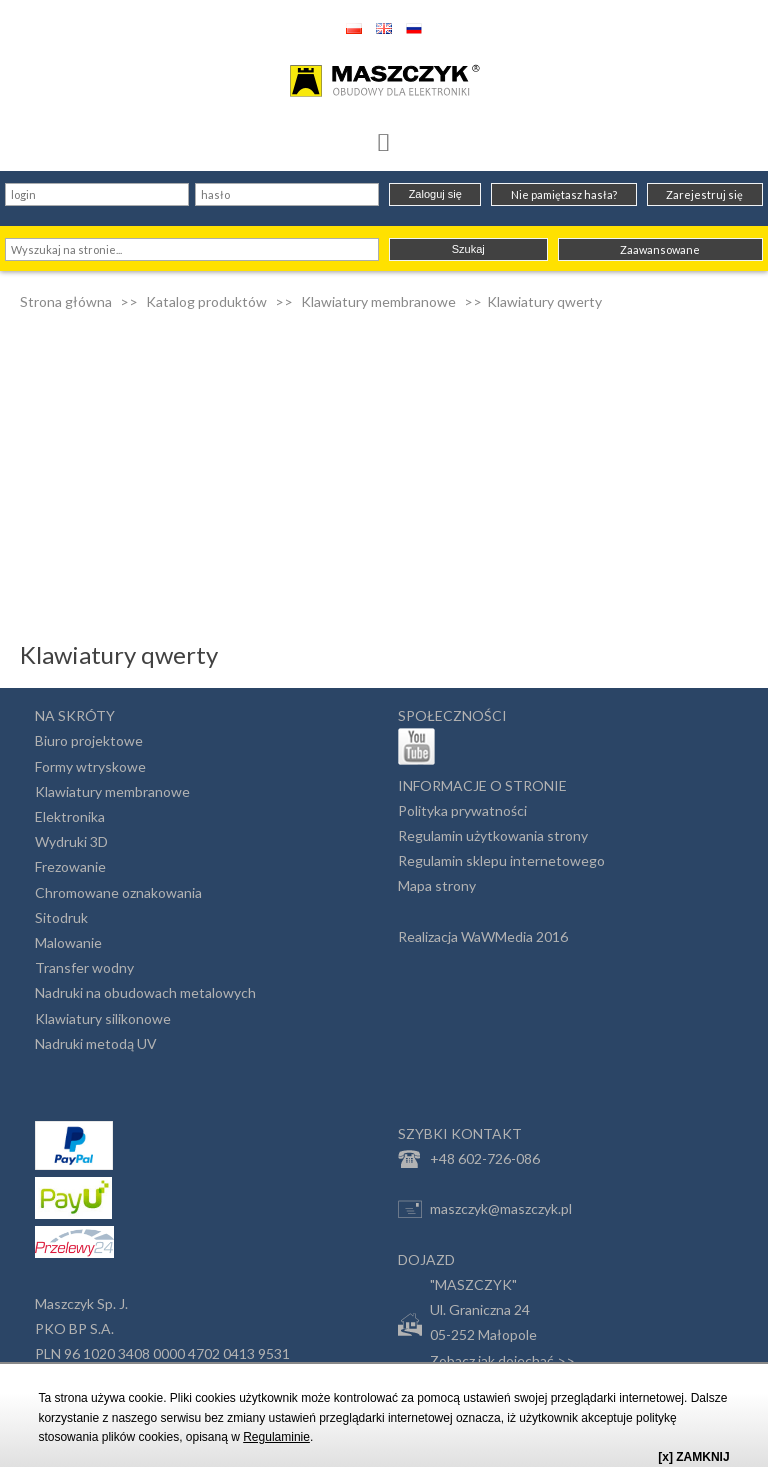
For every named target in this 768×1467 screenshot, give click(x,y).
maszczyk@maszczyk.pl (485, 1209)
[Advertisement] (384, 462)
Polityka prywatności (462, 810)
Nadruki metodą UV (96, 1043)
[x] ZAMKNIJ (693, 1457)
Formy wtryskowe (90, 766)
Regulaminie (276, 1437)
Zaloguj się (435, 194)
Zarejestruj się (704, 194)
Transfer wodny (84, 967)
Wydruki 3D (71, 841)
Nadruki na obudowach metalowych (145, 992)
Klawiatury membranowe (378, 301)
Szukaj (468, 249)
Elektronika (70, 816)
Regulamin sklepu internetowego (501, 860)
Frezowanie (70, 866)
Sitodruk (61, 917)
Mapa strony (437, 885)
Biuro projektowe (89, 740)
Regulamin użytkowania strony (493, 835)
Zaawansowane (660, 249)
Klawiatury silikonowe (103, 1018)
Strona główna (66, 301)
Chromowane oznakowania (118, 892)
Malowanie (68, 942)
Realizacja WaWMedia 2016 (483, 936)
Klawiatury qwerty (544, 301)
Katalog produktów (206, 301)
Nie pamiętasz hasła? (564, 194)
